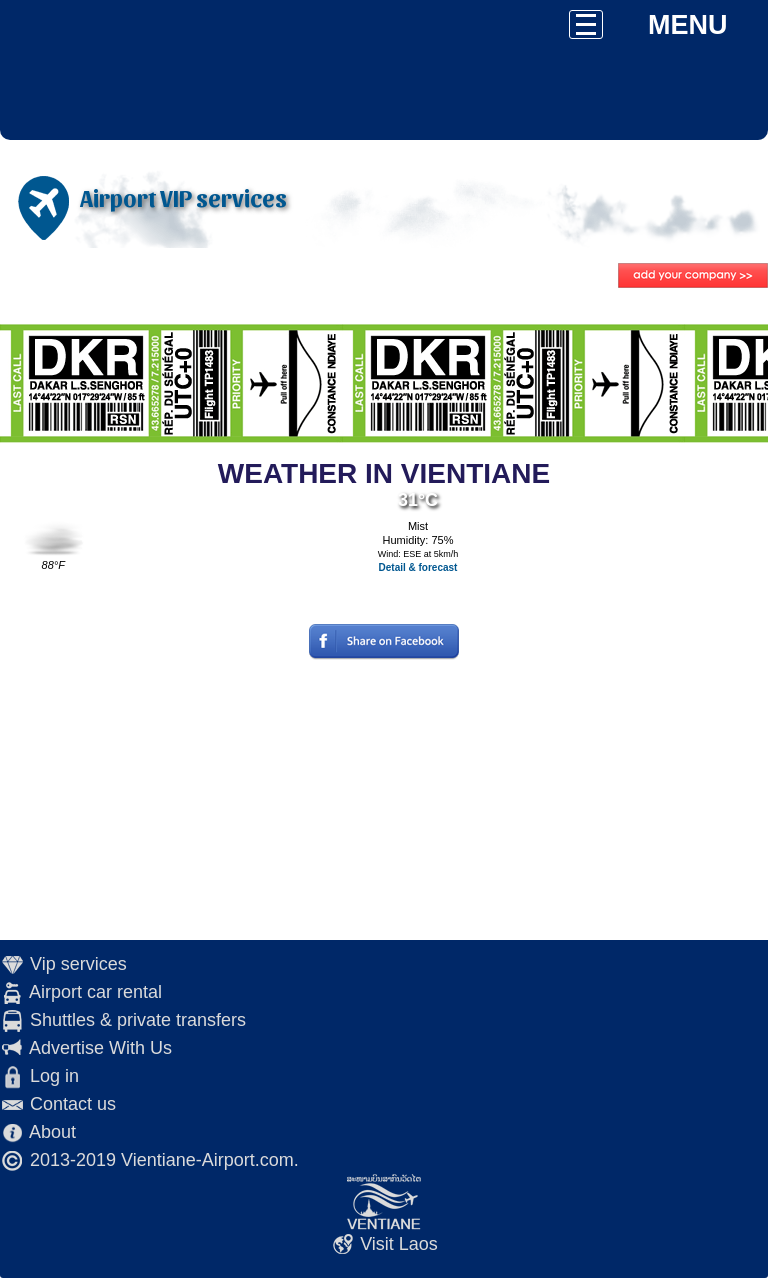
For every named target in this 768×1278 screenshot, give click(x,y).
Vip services (78, 964)
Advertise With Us (100, 1048)
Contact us (73, 1104)
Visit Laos (399, 1244)
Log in (54, 1076)
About (52, 1132)
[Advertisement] (384, 800)
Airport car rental (95, 992)
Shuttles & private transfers (138, 1020)
